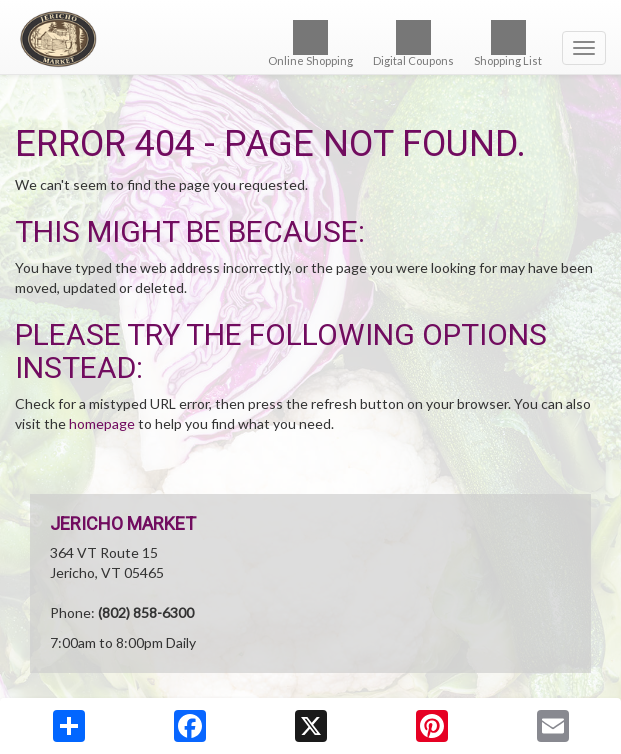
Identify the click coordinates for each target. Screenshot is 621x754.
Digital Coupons (413, 43)
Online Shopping (310, 43)
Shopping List (508, 43)
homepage (102, 423)
